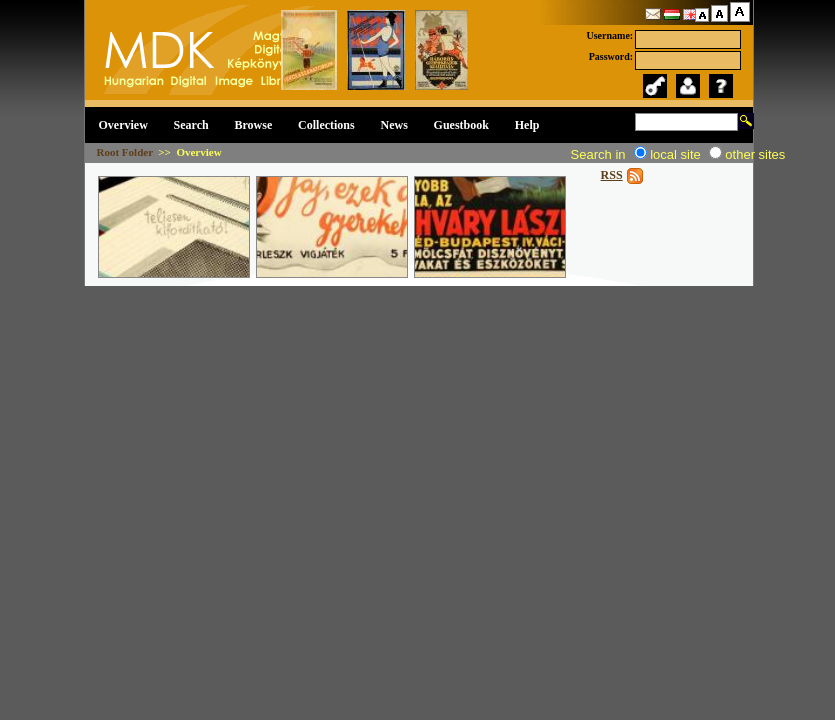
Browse (253, 125)
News (394, 125)
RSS (612, 175)
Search (191, 125)
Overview (123, 125)
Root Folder (125, 152)
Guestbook (461, 125)
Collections (326, 125)
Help (527, 125)
